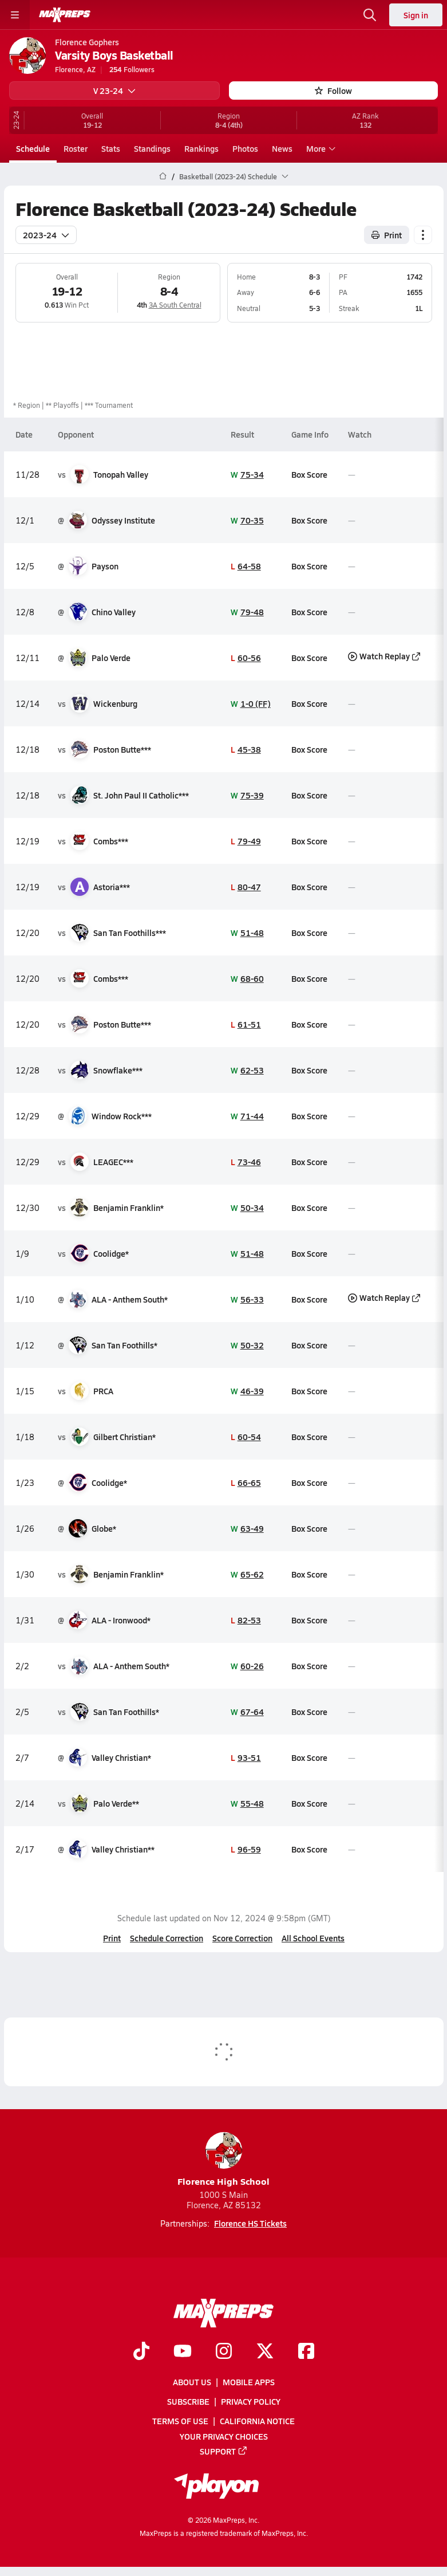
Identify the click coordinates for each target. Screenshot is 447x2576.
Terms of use (180, 2421)
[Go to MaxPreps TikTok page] (141, 2352)
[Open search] (370, 15)
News (282, 148)
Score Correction (242, 1938)
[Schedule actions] (423, 234)
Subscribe (188, 2402)
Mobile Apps (249, 2382)
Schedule (33, 148)
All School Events (313, 1938)
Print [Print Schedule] (386, 234)
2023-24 (46, 234)
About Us (192, 2382)
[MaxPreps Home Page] (163, 176)
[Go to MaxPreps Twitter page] (265, 2352)
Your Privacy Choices (224, 2436)
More (319, 148)
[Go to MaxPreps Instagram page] (224, 2352)
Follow (333, 90)
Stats (110, 148)
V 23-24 (114, 90)
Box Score (309, 473)
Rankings (201, 148)
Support (224, 2451)
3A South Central (174, 304)
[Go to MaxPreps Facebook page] (306, 2352)
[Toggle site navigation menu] (15, 15)
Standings (152, 148)
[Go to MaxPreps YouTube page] (182, 2352)
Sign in (416, 15)
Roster (76, 148)
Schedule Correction (166, 1938)
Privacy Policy (250, 2402)
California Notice (257, 2421)
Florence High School (223, 2160)
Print (112, 1938)
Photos (245, 148)
